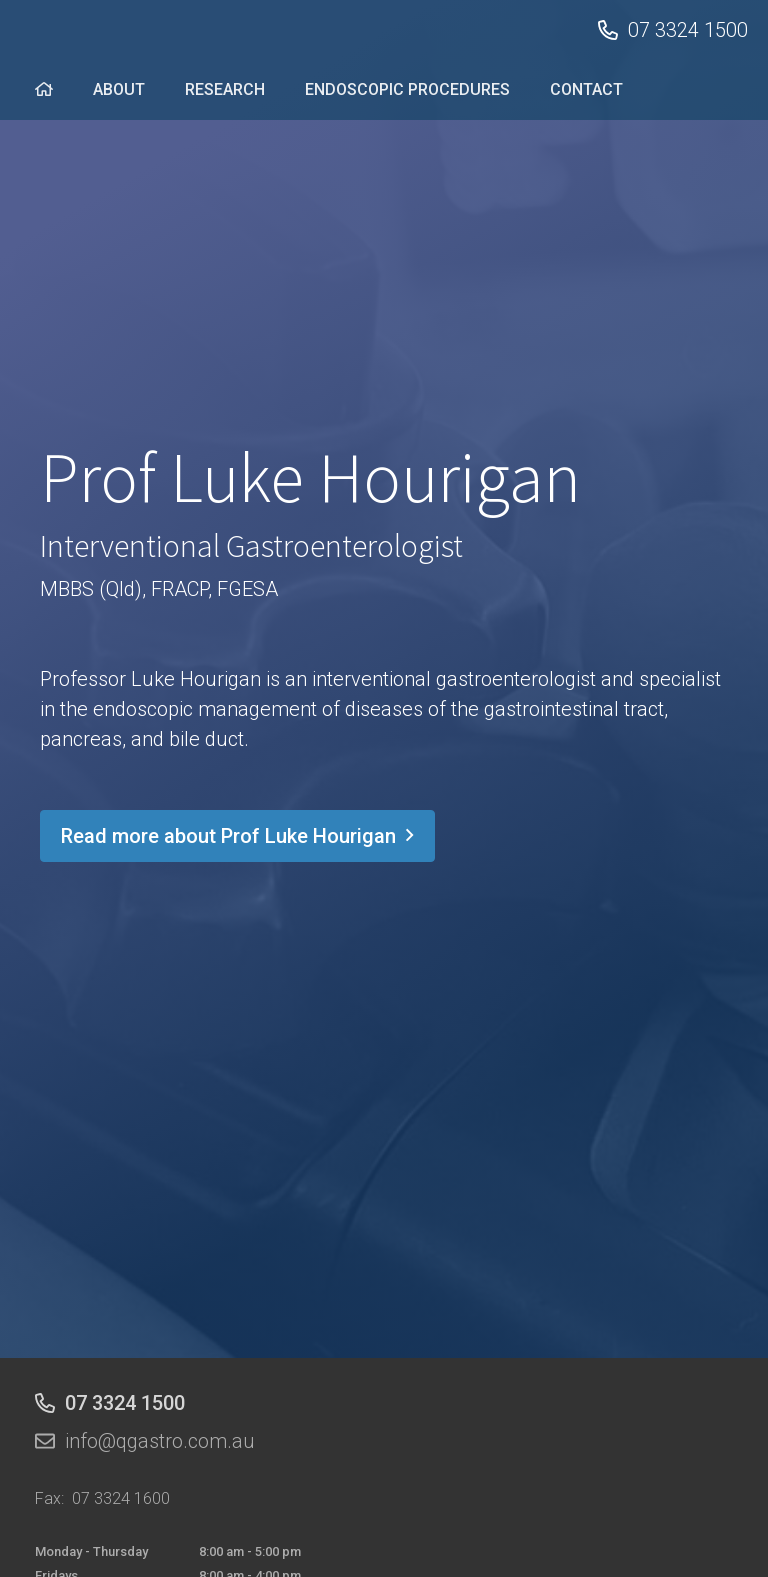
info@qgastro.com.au (160, 1441)
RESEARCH (225, 89)
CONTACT (586, 89)
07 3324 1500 (688, 30)
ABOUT (119, 89)
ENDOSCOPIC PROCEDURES (407, 89)
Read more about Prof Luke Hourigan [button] (237, 836)
